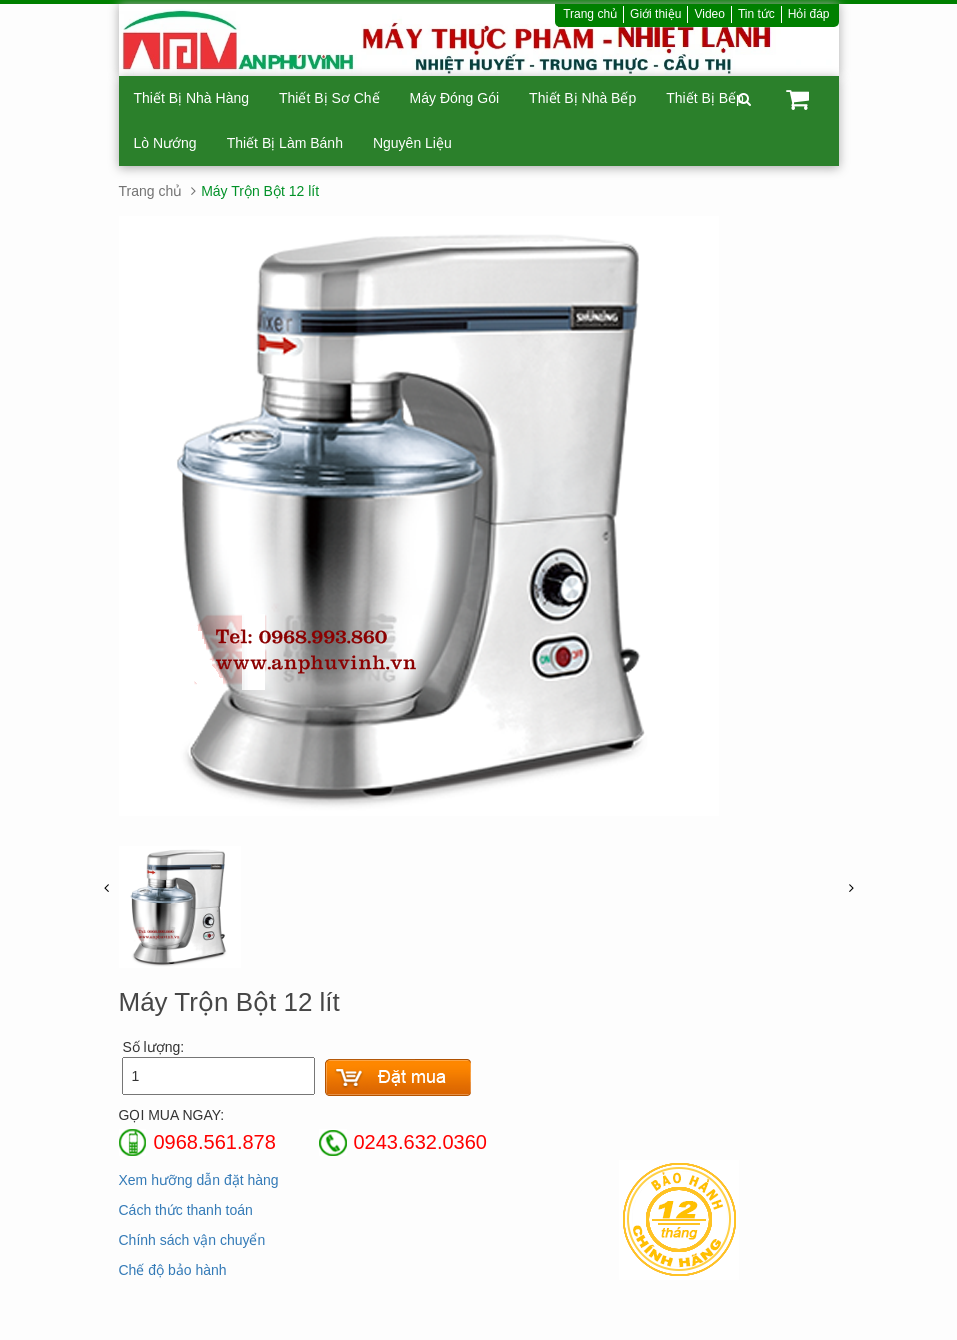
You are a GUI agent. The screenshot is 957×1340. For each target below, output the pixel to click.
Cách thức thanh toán (186, 1210)
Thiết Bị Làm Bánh (285, 143)
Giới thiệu (655, 14)
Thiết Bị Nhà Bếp (582, 98)
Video (709, 14)
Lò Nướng (165, 143)
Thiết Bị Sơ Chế (329, 98)
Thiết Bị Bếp (705, 98)
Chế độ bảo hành (173, 1270)
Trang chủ (590, 14)
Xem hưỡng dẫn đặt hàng (199, 1180)
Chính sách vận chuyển (192, 1240)
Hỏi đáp (809, 14)
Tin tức (756, 14)
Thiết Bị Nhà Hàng (192, 98)
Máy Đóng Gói (454, 98)
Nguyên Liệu (412, 143)
